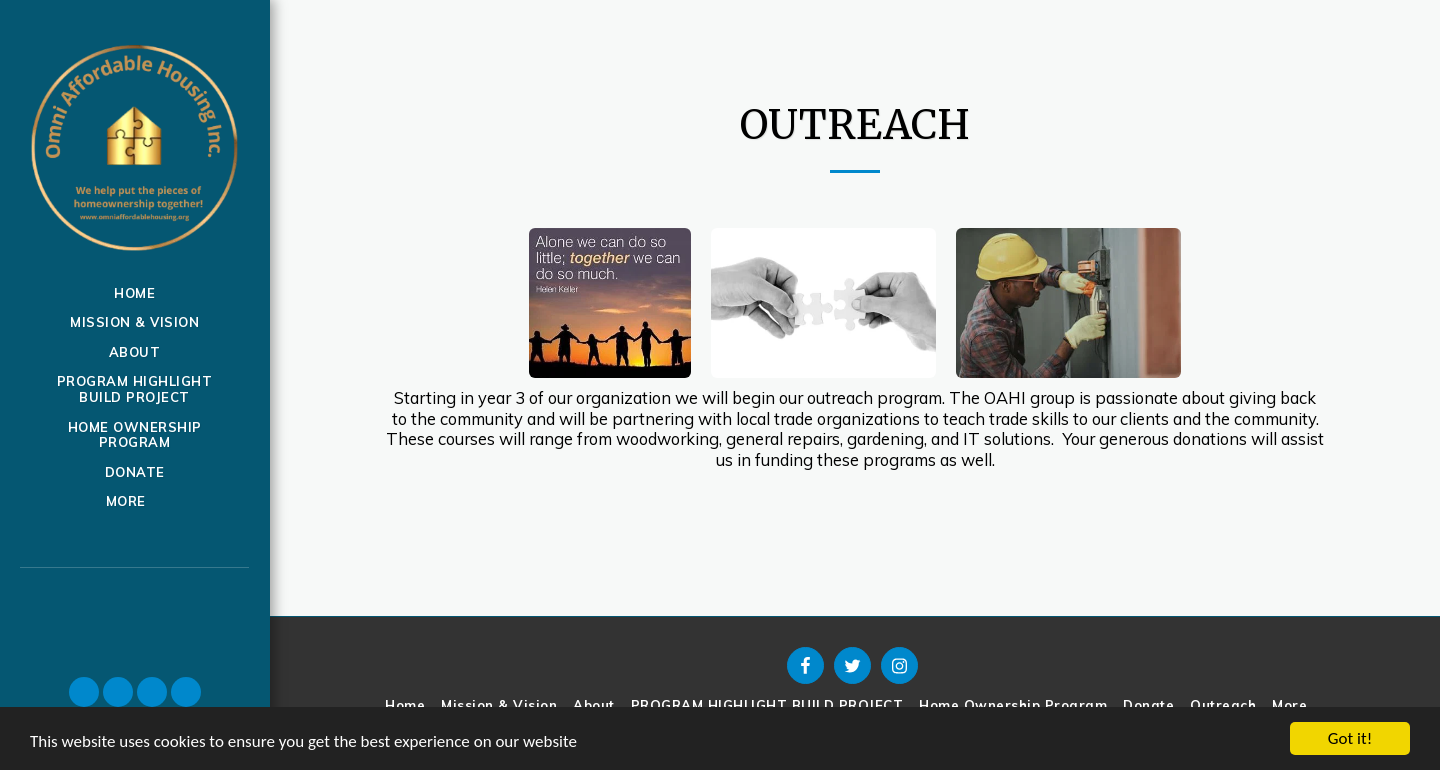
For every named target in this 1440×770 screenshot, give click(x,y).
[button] (84, 692)
